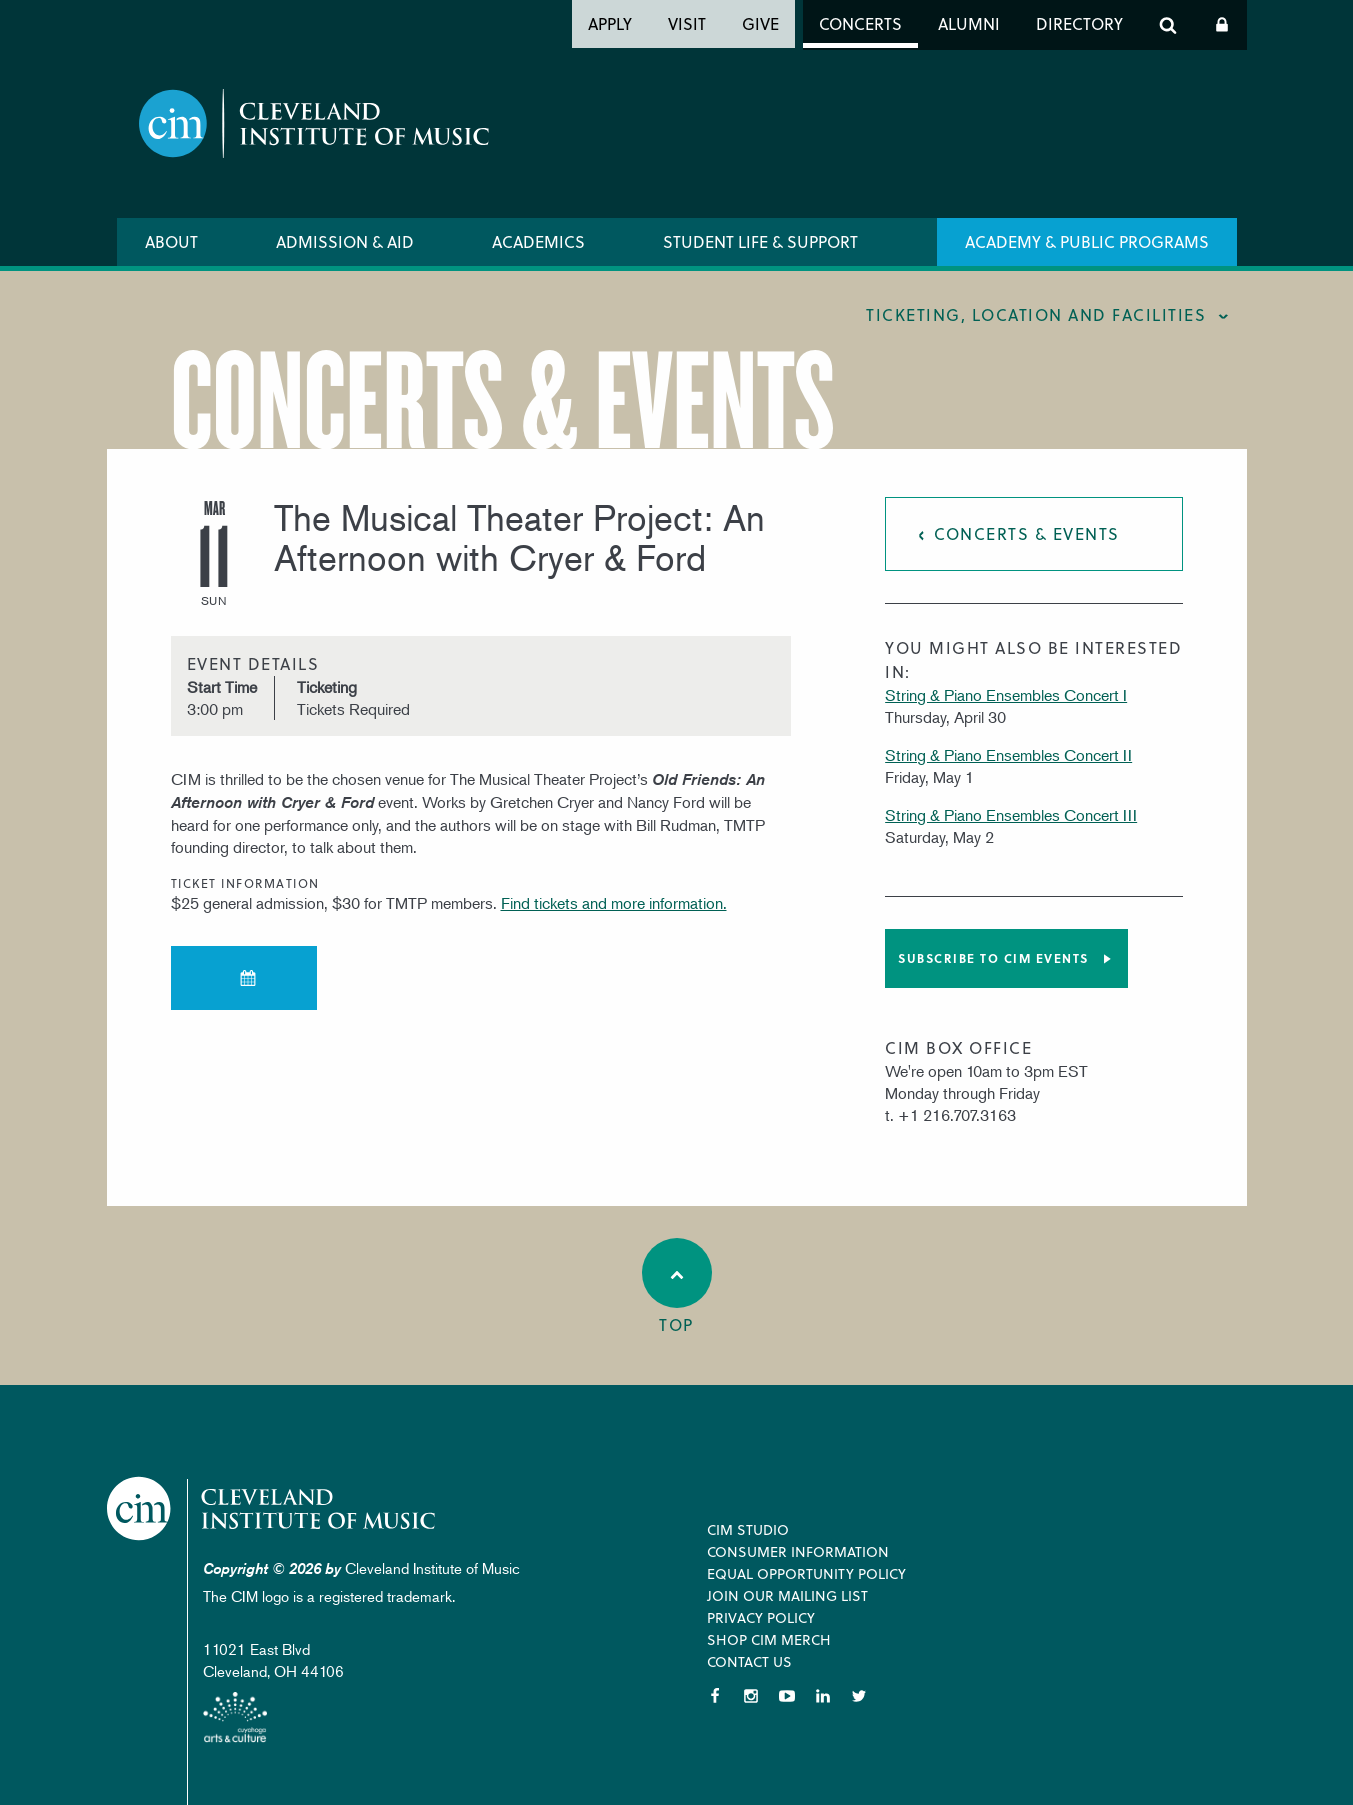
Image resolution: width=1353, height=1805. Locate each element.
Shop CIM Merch (769, 1639)
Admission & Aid (345, 241)
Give (760, 23)
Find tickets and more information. (614, 903)
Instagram (751, 1696)
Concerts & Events (1027, 533)
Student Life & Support (760, 241)
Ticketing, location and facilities (1036, 314)
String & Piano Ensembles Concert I (1006, 695)
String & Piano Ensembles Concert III (1011, 815)
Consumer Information (798, 1551)
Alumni (969, 23)
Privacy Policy (761, 1617)
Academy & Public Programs (1087, 241)
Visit (687, 23)
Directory (1079, 23)
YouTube (787, 1696)
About (171, 241)
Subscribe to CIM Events (993, 958)
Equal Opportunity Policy (806, 1573)
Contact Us (749, 1661)
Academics (538, 241)
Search (1168, 25)
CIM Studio (748, 1529)
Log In (1222, 25)
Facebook (715, 1696)
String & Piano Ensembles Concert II (1008, 755)
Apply (610, 23)
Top (677, 1287)
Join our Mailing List (787, 1595)
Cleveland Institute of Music (272, 1508)
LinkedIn (823, 1696)
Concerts (860, 23)
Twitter (859, 1696)
